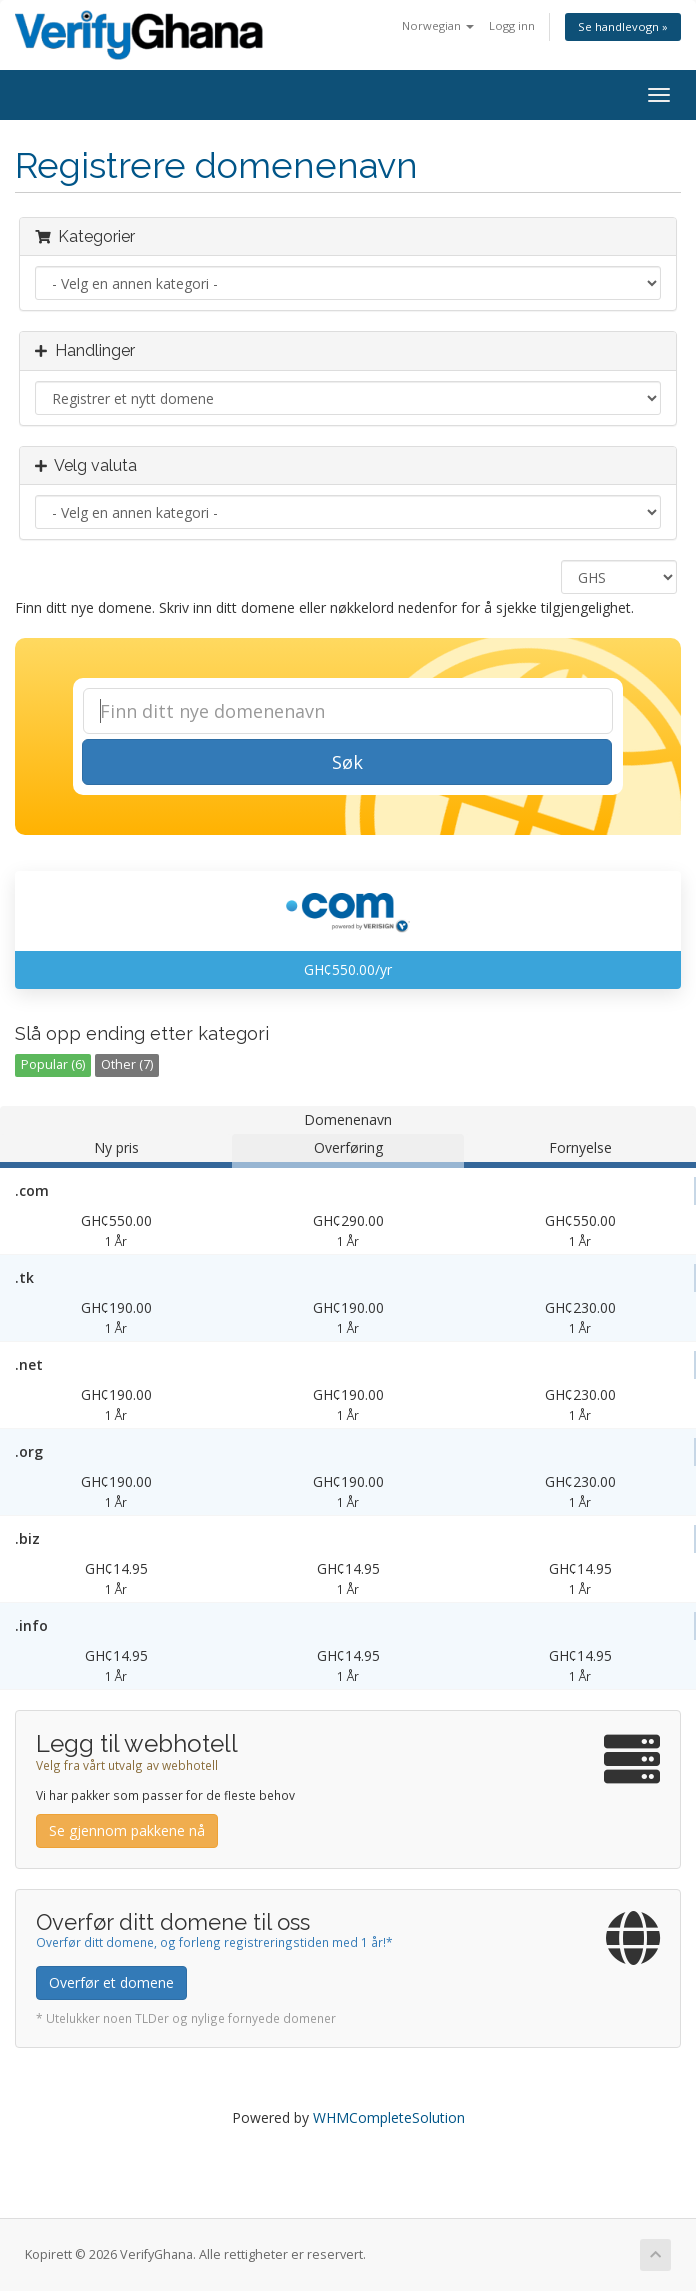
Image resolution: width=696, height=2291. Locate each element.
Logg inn (512, 25)
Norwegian (438, 25)
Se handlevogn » (623, 26)
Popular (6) (53, 1064)
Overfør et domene (111, 1982)
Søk (347, 762)
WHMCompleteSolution (389, 2117)
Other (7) (127, 1064)
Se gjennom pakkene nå (127, 1830)
